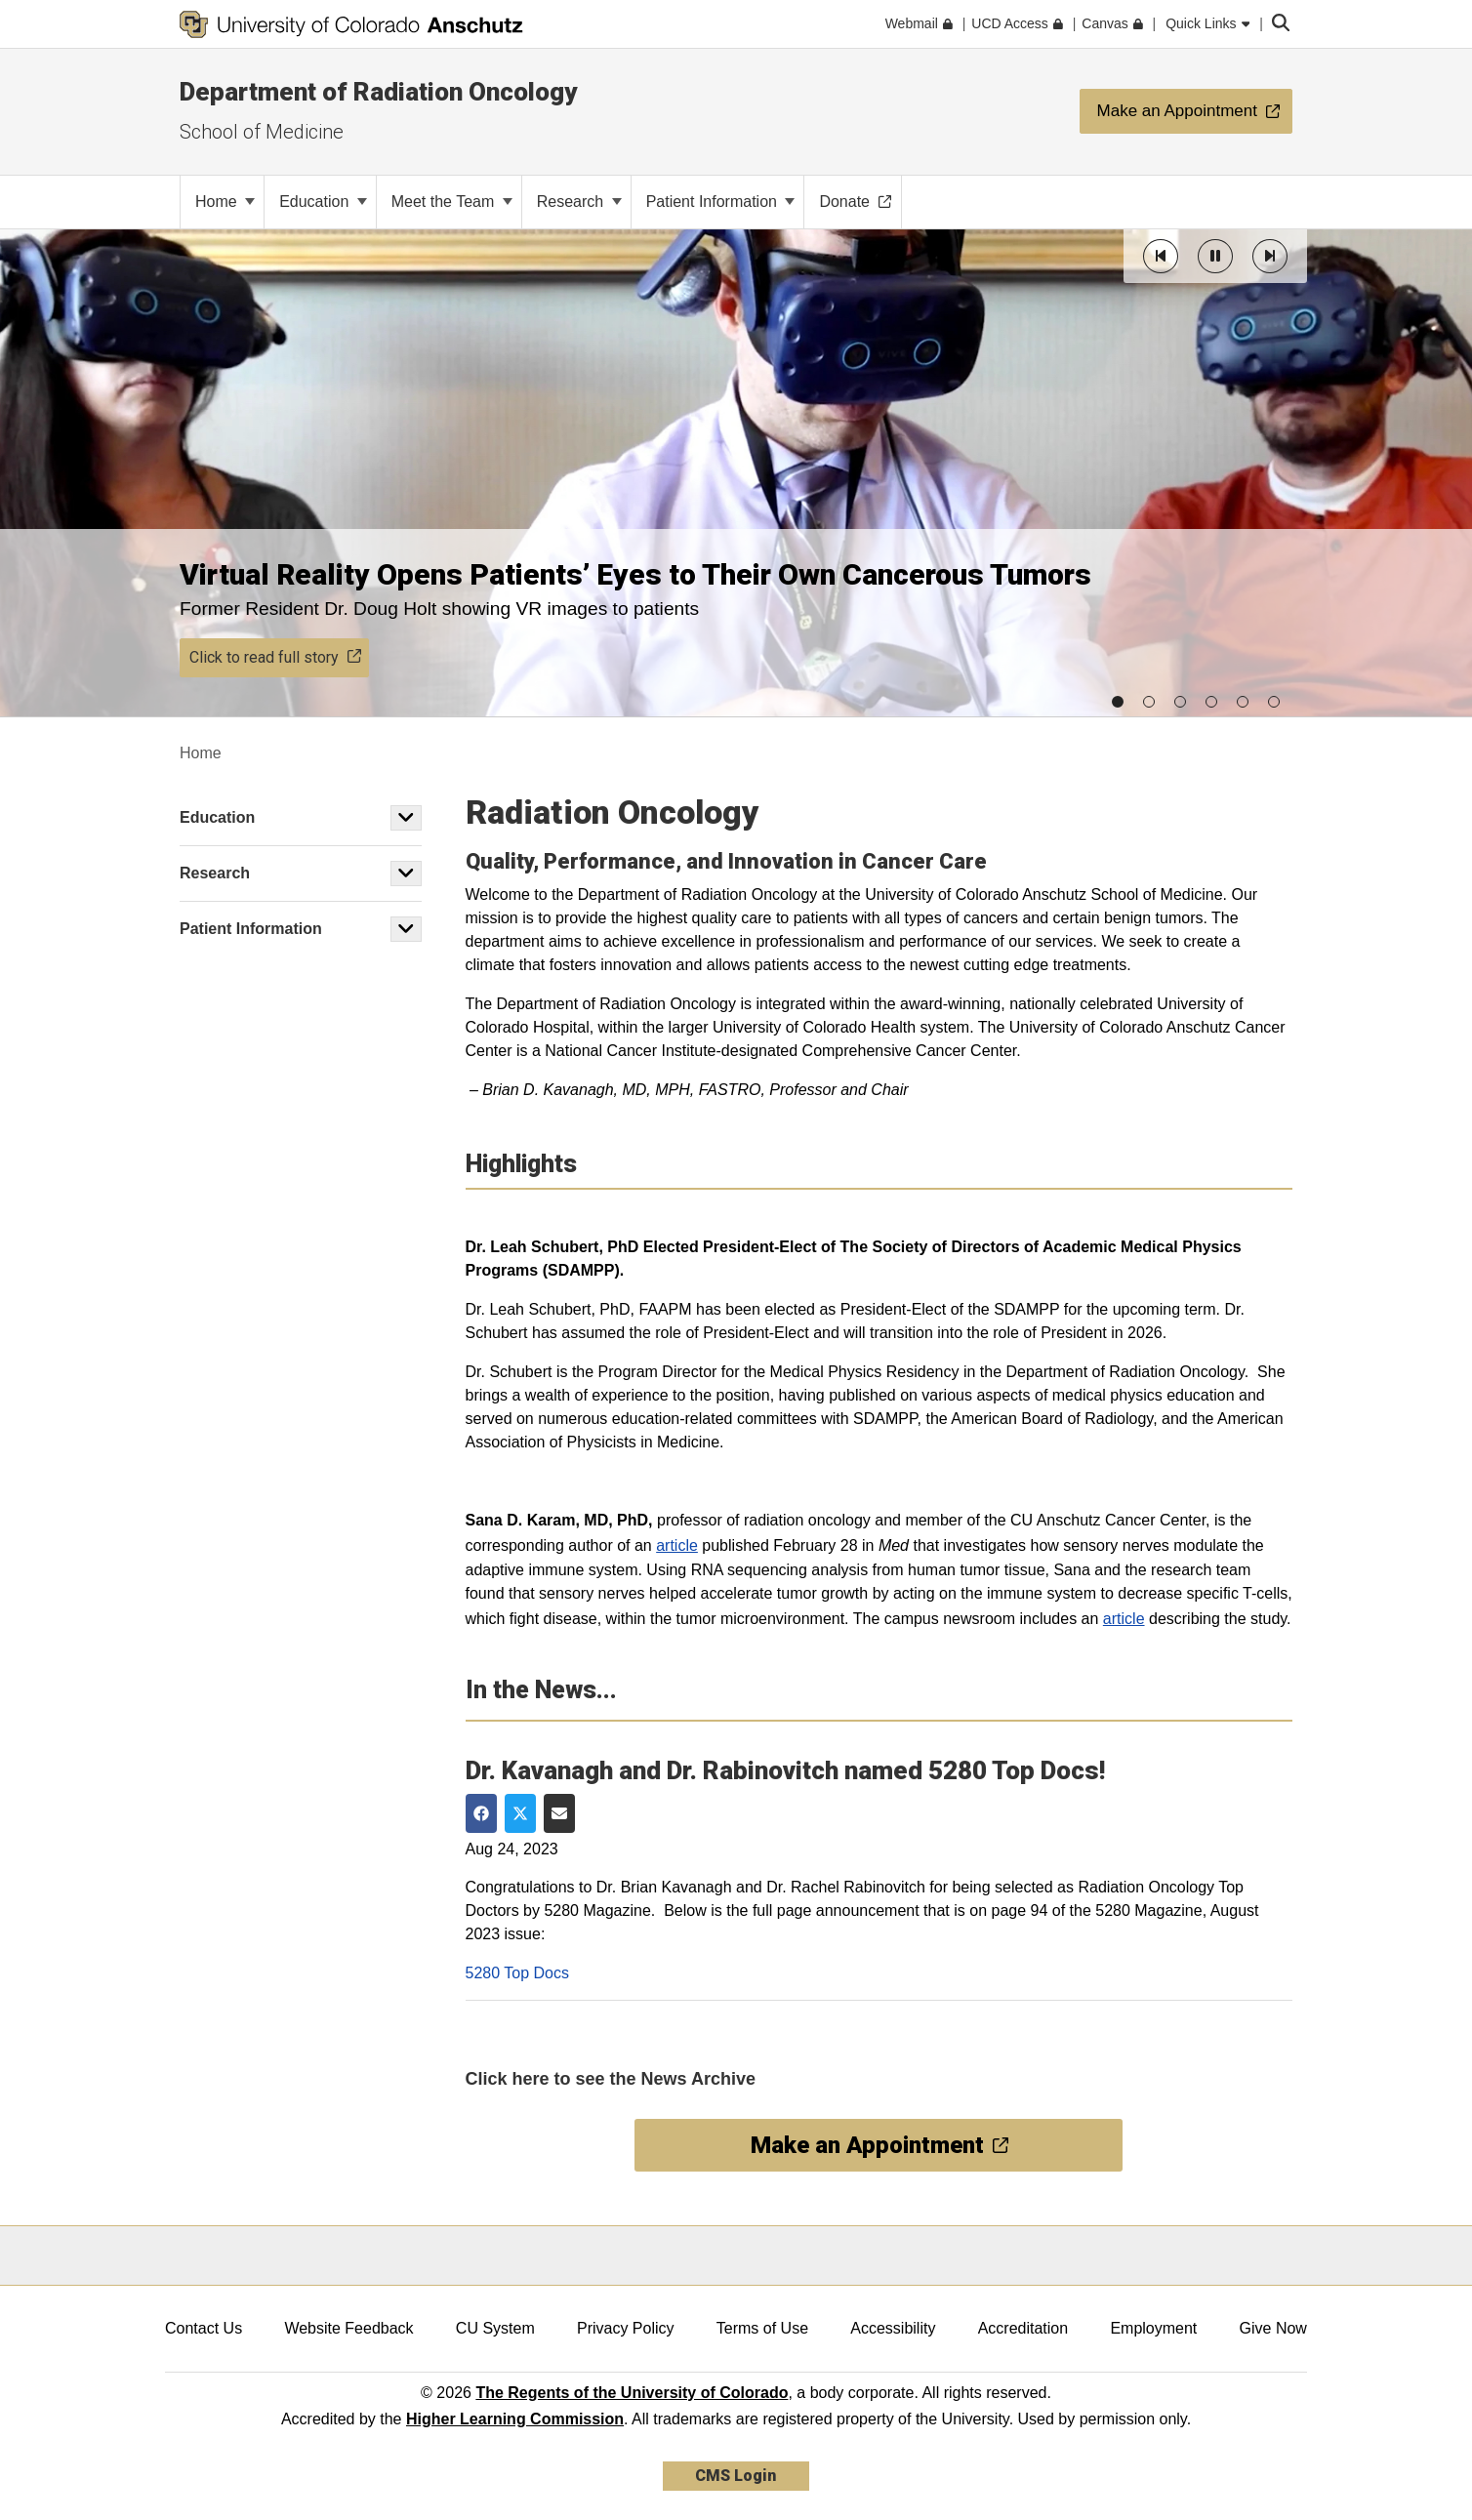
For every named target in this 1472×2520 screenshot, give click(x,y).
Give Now (1273, 2328)
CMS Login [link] (735, 2475)
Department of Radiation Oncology (378, 91)
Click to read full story (275, 657)
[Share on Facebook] (481, 1813)
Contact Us (203, 2328)
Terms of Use (762, 2328)
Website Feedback (348, 2328)
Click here (508, 2079)
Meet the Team (451, 201)
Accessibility (892, 2328)
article (677, 1545)
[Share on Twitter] (520, 1813)
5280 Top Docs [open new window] (517, 1973)
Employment (1153, 2328)
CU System (495, 2328)
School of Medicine (262, 131)
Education (323, 201)
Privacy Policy (626, 2328)
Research (579, 201)
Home (225, 201)
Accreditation (1023, 2328)
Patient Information (721, 201)
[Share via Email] (559, 1813)
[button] (1160, 256)
